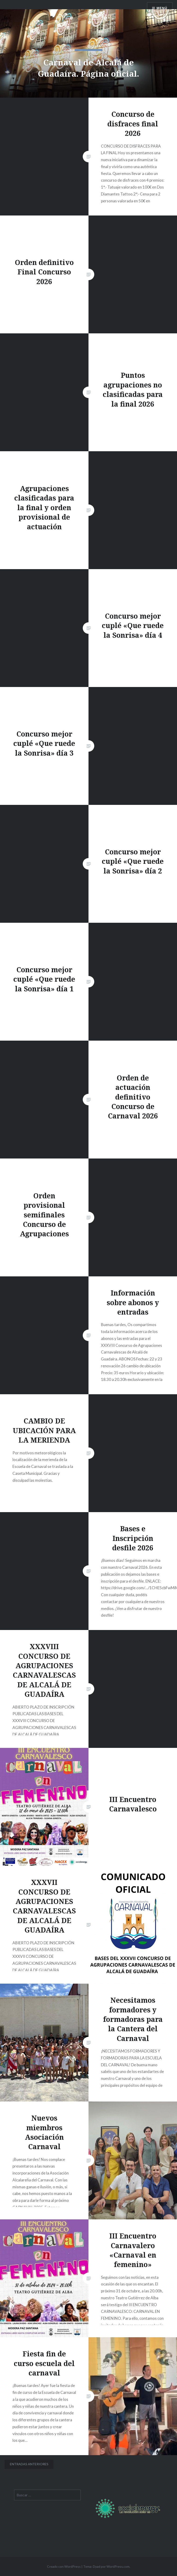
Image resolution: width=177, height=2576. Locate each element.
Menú (161, 8)
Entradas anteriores (29, 2464)
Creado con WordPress (64, 2566)
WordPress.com (118, 2566)
